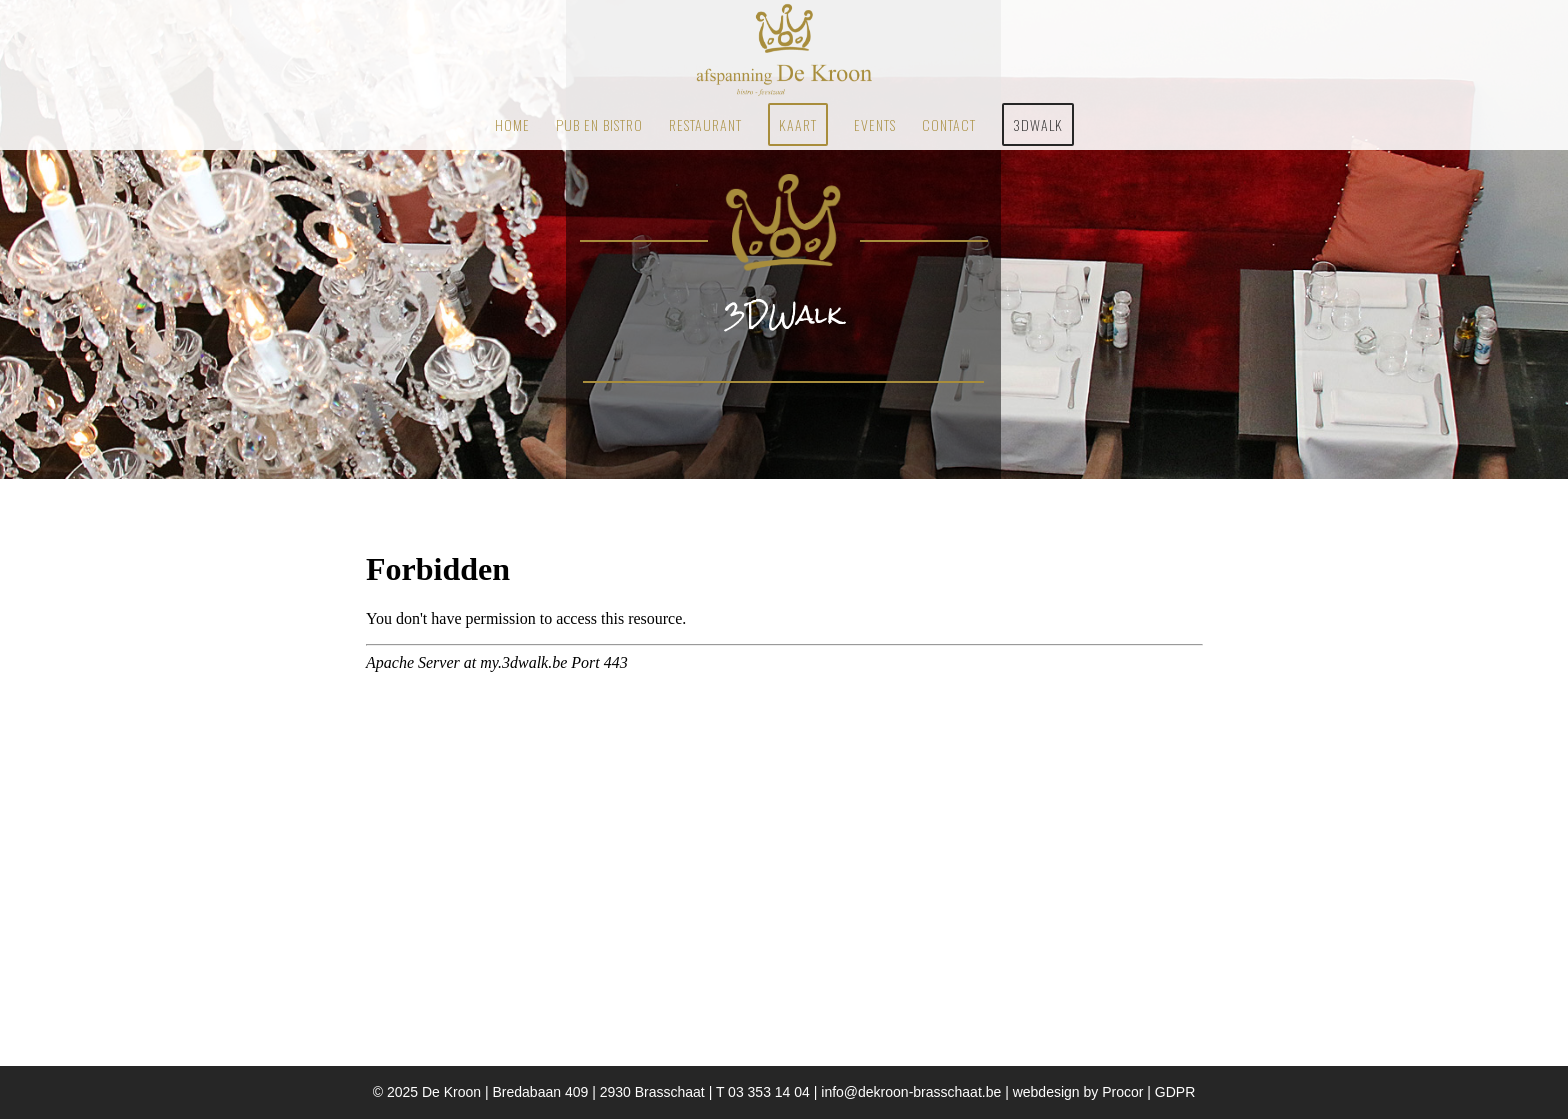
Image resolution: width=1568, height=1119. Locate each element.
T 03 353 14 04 (763, 1092)
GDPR (1175, 1092)
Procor (1122, 1092)
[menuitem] (512, 125)
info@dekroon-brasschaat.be (913, 1092)
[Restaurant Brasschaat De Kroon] (783, 50)
